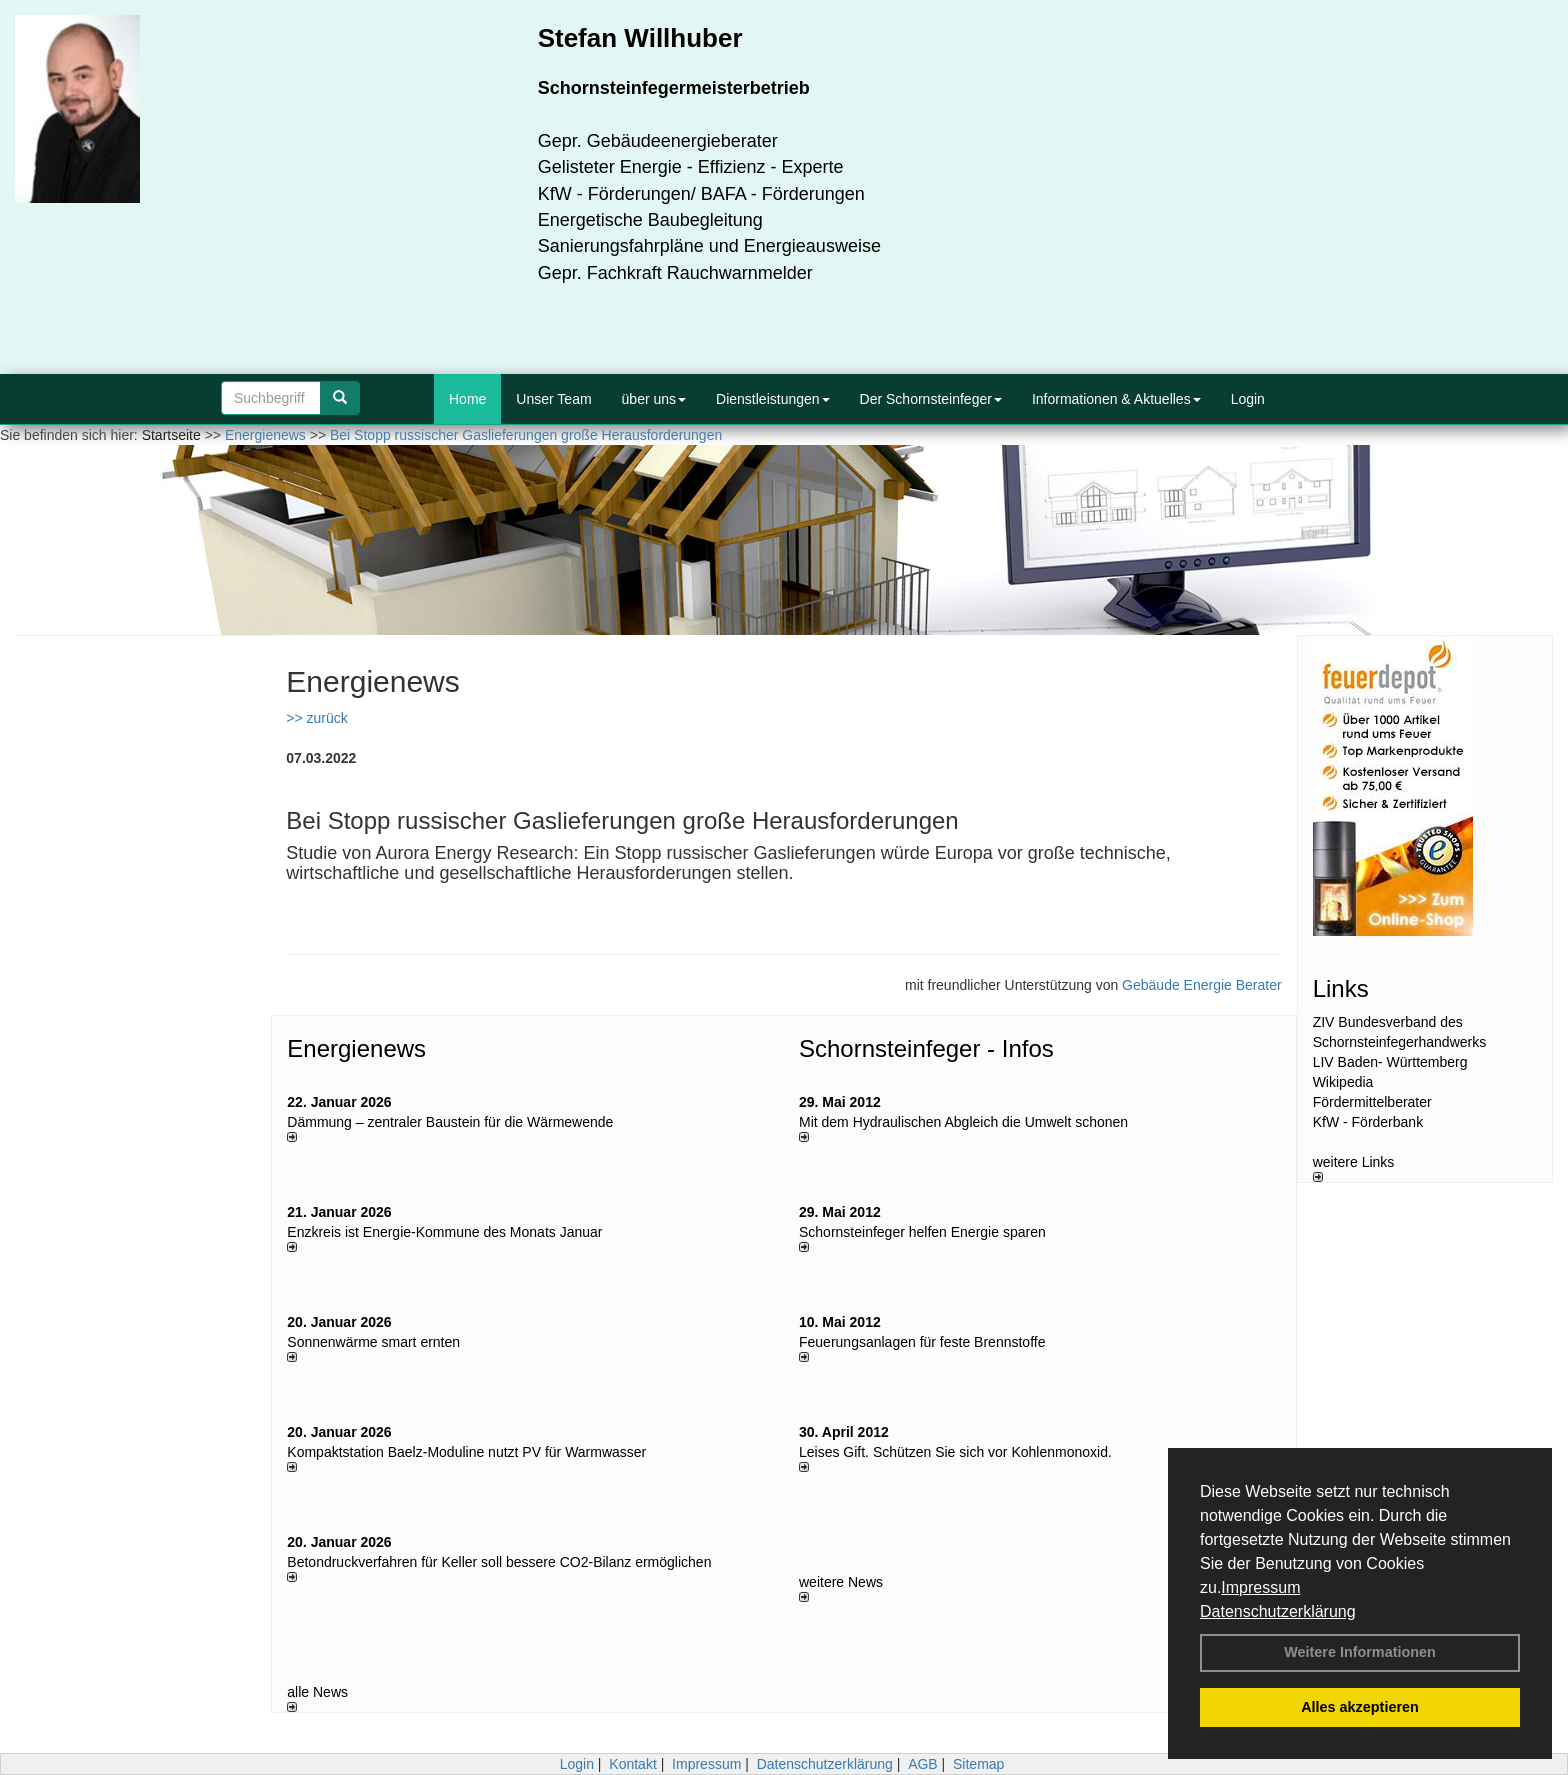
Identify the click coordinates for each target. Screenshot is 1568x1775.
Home (467, 399)
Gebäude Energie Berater (1202, 985)
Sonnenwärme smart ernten (373, 1342)
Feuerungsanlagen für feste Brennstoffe (922, 1342)
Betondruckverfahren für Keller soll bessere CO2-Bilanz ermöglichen (499, 1562)
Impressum (1260, 1587)
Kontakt (632, 1764)
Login (1248, 399)
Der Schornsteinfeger (931, 399)
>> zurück (316, 718)
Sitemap (978, 1764)
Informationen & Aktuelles (1116, 399)
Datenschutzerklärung (1278, 1611)
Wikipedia (1343, 1082)
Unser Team (553, 399)
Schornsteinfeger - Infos (926, 1048)
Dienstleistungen (773, 399)
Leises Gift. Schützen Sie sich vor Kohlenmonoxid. (955, 1452)
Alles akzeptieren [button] (1360, 1707)
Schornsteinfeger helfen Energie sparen (922, 1232)
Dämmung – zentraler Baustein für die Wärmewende (450, 1122)
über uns (654, 399)
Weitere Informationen (1360, 1652)
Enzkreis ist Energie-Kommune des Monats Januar (444, 1232)
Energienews (356, 1048)
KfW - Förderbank (1368, 1122)
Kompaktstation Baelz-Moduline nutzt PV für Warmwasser (466, 1452)
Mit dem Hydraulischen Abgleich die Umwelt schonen (963, 1122)
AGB (923, 1764)
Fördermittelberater (1372, 1102)
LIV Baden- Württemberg (1390, 1062)
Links (1341, 988)
